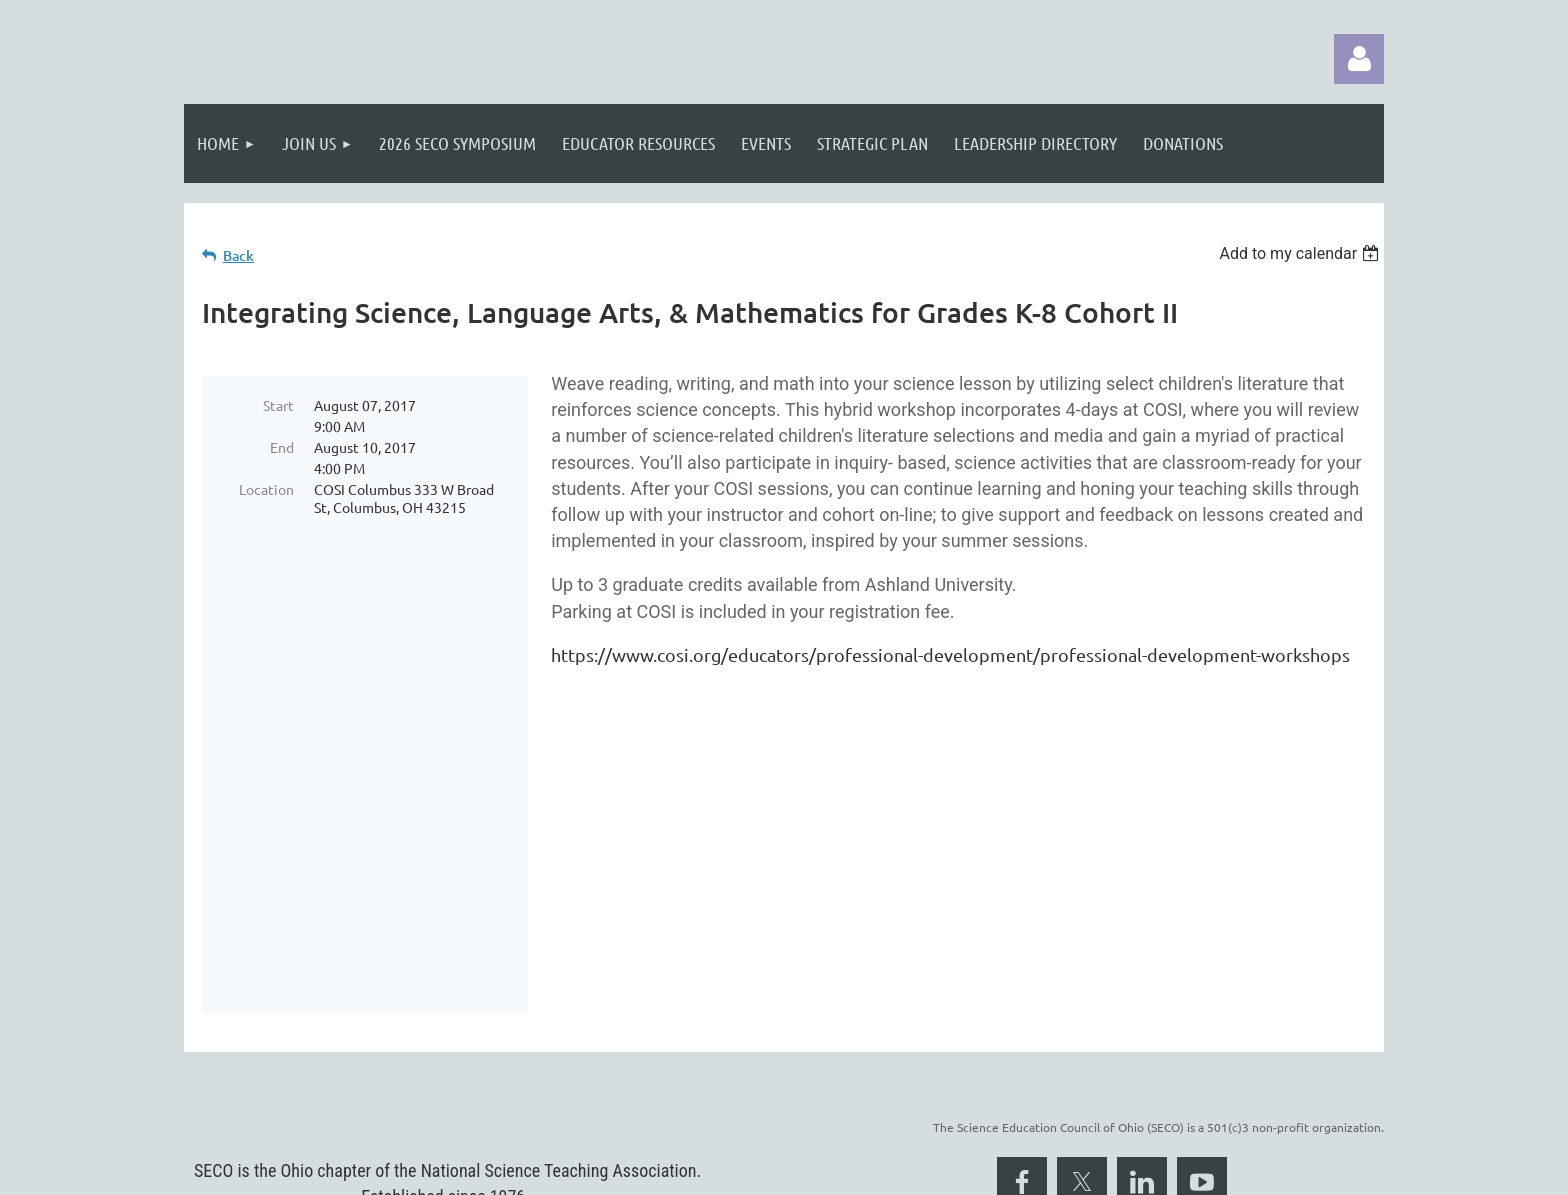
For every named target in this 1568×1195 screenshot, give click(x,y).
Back (238, 255)
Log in (1359, 59)
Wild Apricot (1145, 1169)
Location (266, 489)
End (282, 447)
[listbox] (1301, 253)
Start (278, 405)
